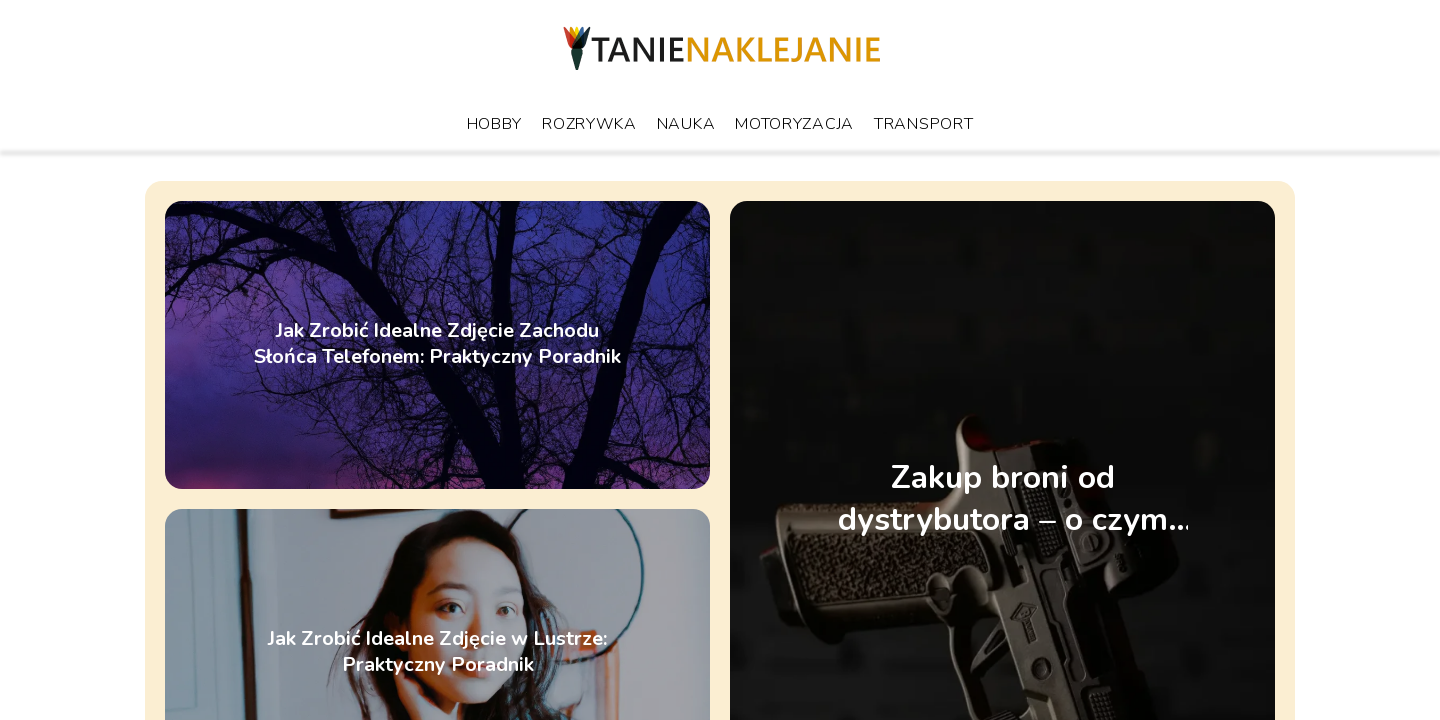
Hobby (495, 124)
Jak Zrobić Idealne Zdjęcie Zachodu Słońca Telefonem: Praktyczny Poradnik (437, 345)
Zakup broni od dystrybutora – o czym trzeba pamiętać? (1003, 498)
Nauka (686, 124)
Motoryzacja (794, 124)
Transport (923, 124)
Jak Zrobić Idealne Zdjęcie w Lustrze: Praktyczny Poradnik (437, 653)
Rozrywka (589, 124)
